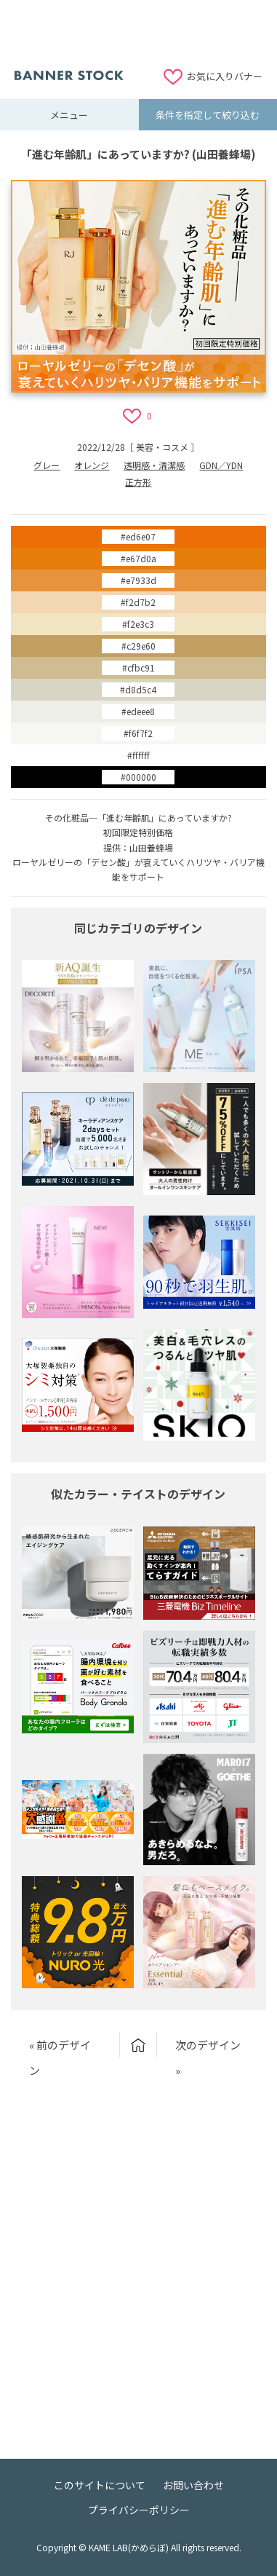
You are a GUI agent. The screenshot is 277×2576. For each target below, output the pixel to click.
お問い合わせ (193, 2485)
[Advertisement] (139, 33)
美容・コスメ (162, 447)
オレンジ (91, 465)
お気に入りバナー (224, 76)
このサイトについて (99, 2485)
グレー (46, 465)
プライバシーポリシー (139, 2509)
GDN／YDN (221, 465)
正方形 (138, 482)
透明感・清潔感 (154, 465)
